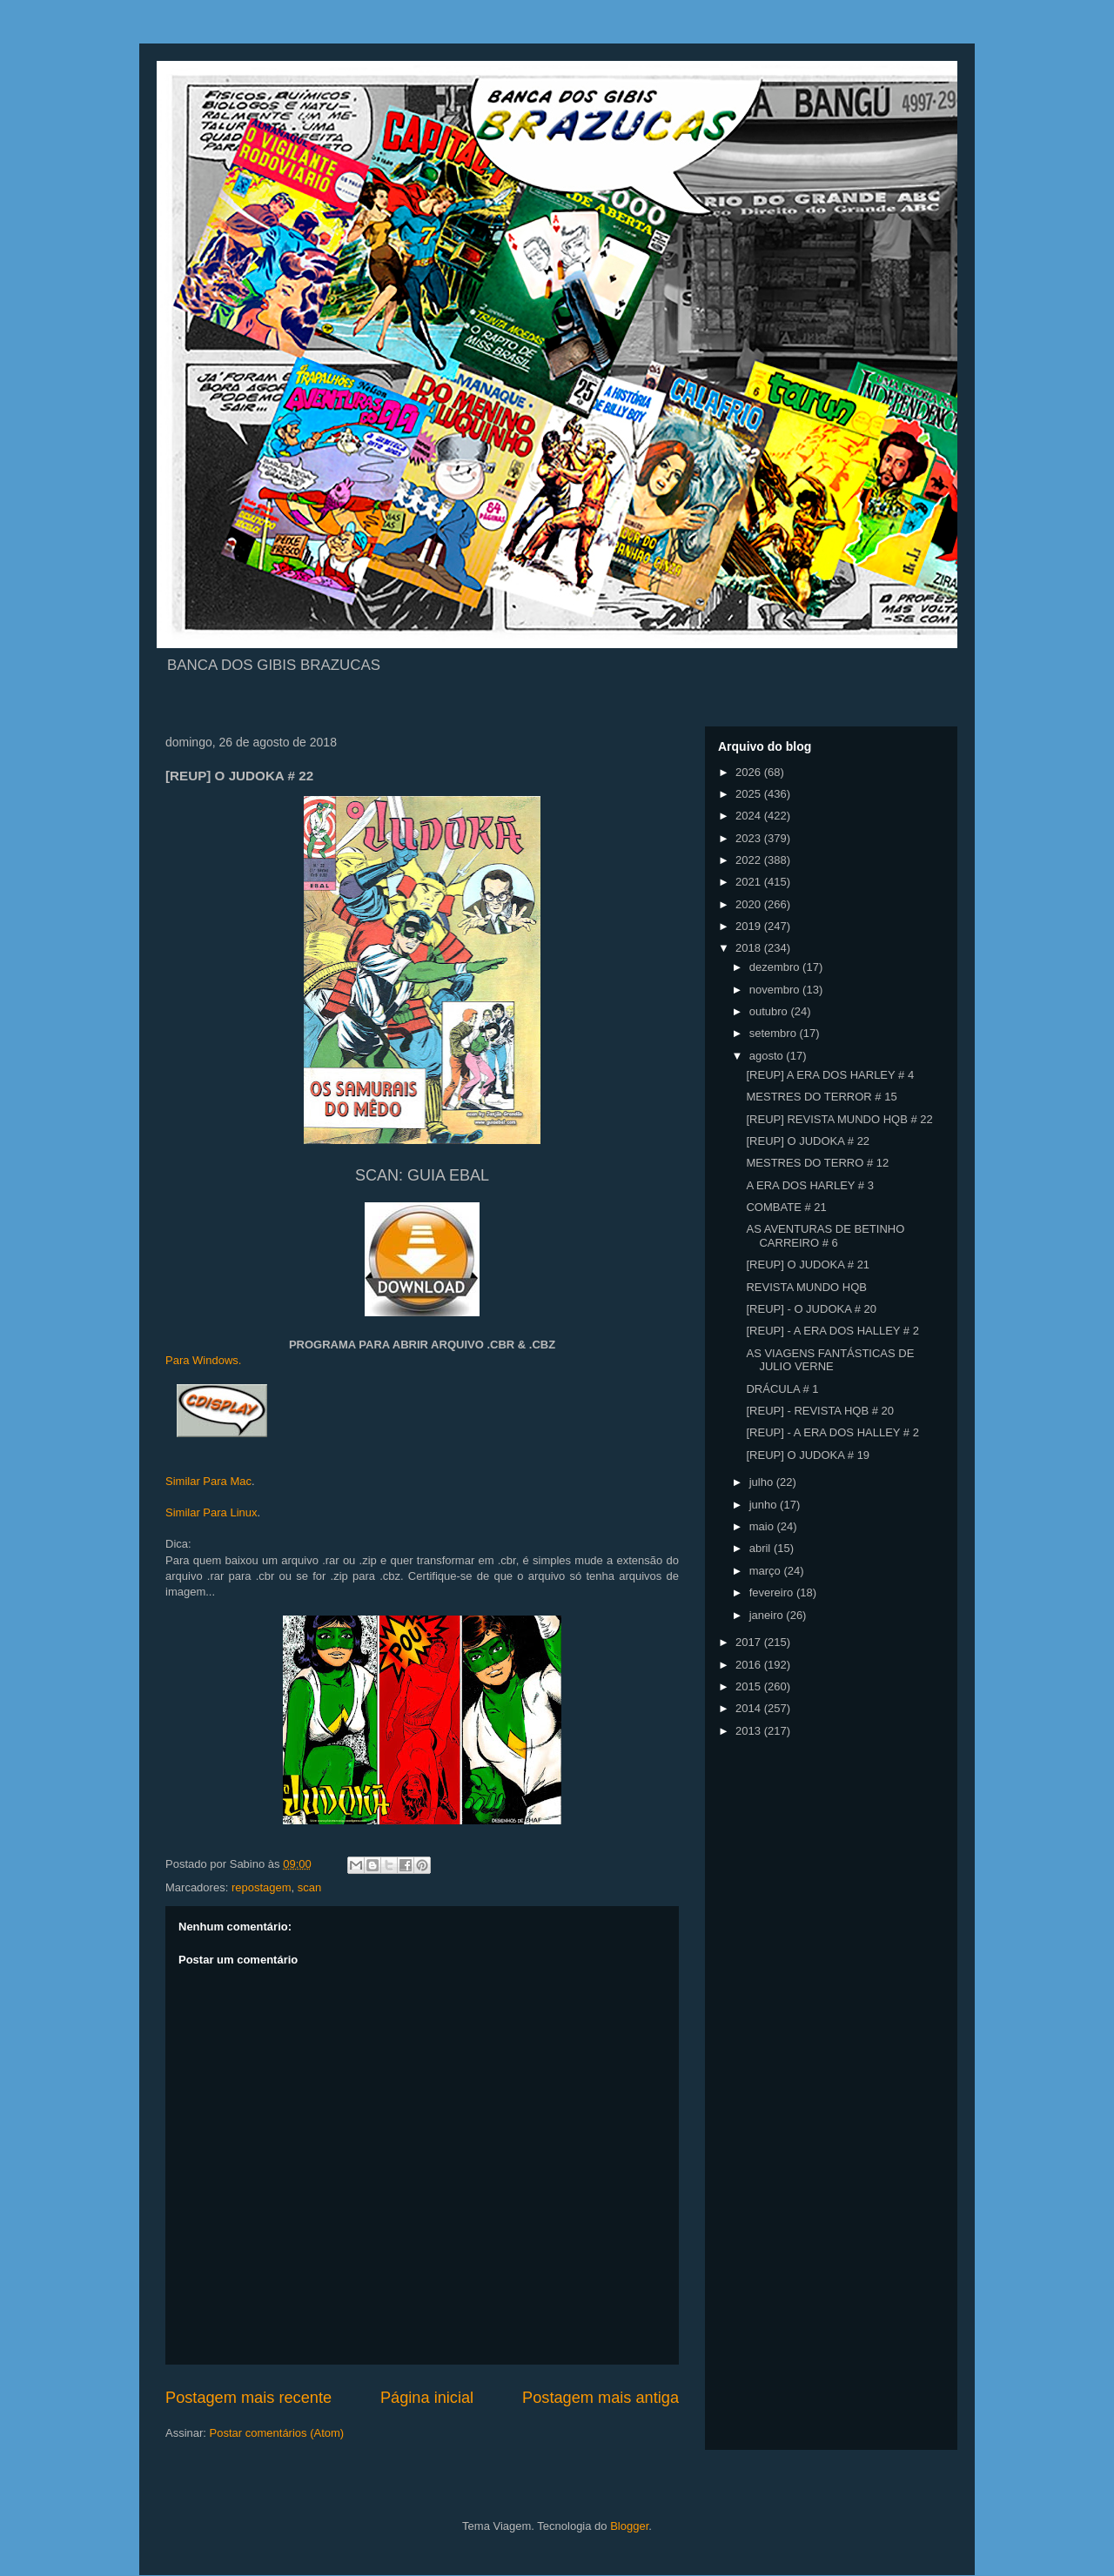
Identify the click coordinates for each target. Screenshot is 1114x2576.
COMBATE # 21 (786, 1207)
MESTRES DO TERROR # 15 (821, 1096)
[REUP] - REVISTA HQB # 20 (820, 1410)
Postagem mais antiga (600, 2397)
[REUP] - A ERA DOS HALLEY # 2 (832, 1330)
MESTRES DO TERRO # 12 (817, 1162)
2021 (749, 881)
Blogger (629, 2526)
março (766, 1570)
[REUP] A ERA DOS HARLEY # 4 (830, 1074)
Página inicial (426, 2397)
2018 (749, 947)
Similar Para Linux (211, 1512)
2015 (749, 1686)
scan (309, 1887)
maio (763, 1526)
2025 (749, 793)
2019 (749, 926)
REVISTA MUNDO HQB (806, 1287)
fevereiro (772, 1592)
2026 (749, 772)
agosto (768, 1055)
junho (764, 1504)
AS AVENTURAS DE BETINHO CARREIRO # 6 (825, 1235)
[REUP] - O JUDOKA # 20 (811, 1308)
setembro (774, 1033)
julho (762, 1482)
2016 (749, 1664)
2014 (749, 1708)
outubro (770, 1011)
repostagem (262, 1887)
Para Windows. (203, 1360)
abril (761, 1548)
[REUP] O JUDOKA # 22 (807, 1140)
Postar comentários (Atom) (277, 2432)
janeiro (768, 1615)
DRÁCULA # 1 (782, 1388)
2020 (749, 904)
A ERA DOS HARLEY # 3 (809, 1185)
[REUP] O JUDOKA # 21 (807, 1264)
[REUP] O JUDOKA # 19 (807, 1455)
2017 (749, 1642)
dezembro (775, 967)
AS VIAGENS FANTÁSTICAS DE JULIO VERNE (830, 1360)
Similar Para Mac (208, 1481)
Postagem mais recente (248, 2397)
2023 (749, 838)
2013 (749, 1730)
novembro (775, 989)
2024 (749, 815)
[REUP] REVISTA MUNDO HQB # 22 (839, 1119)
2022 (749, 859)
